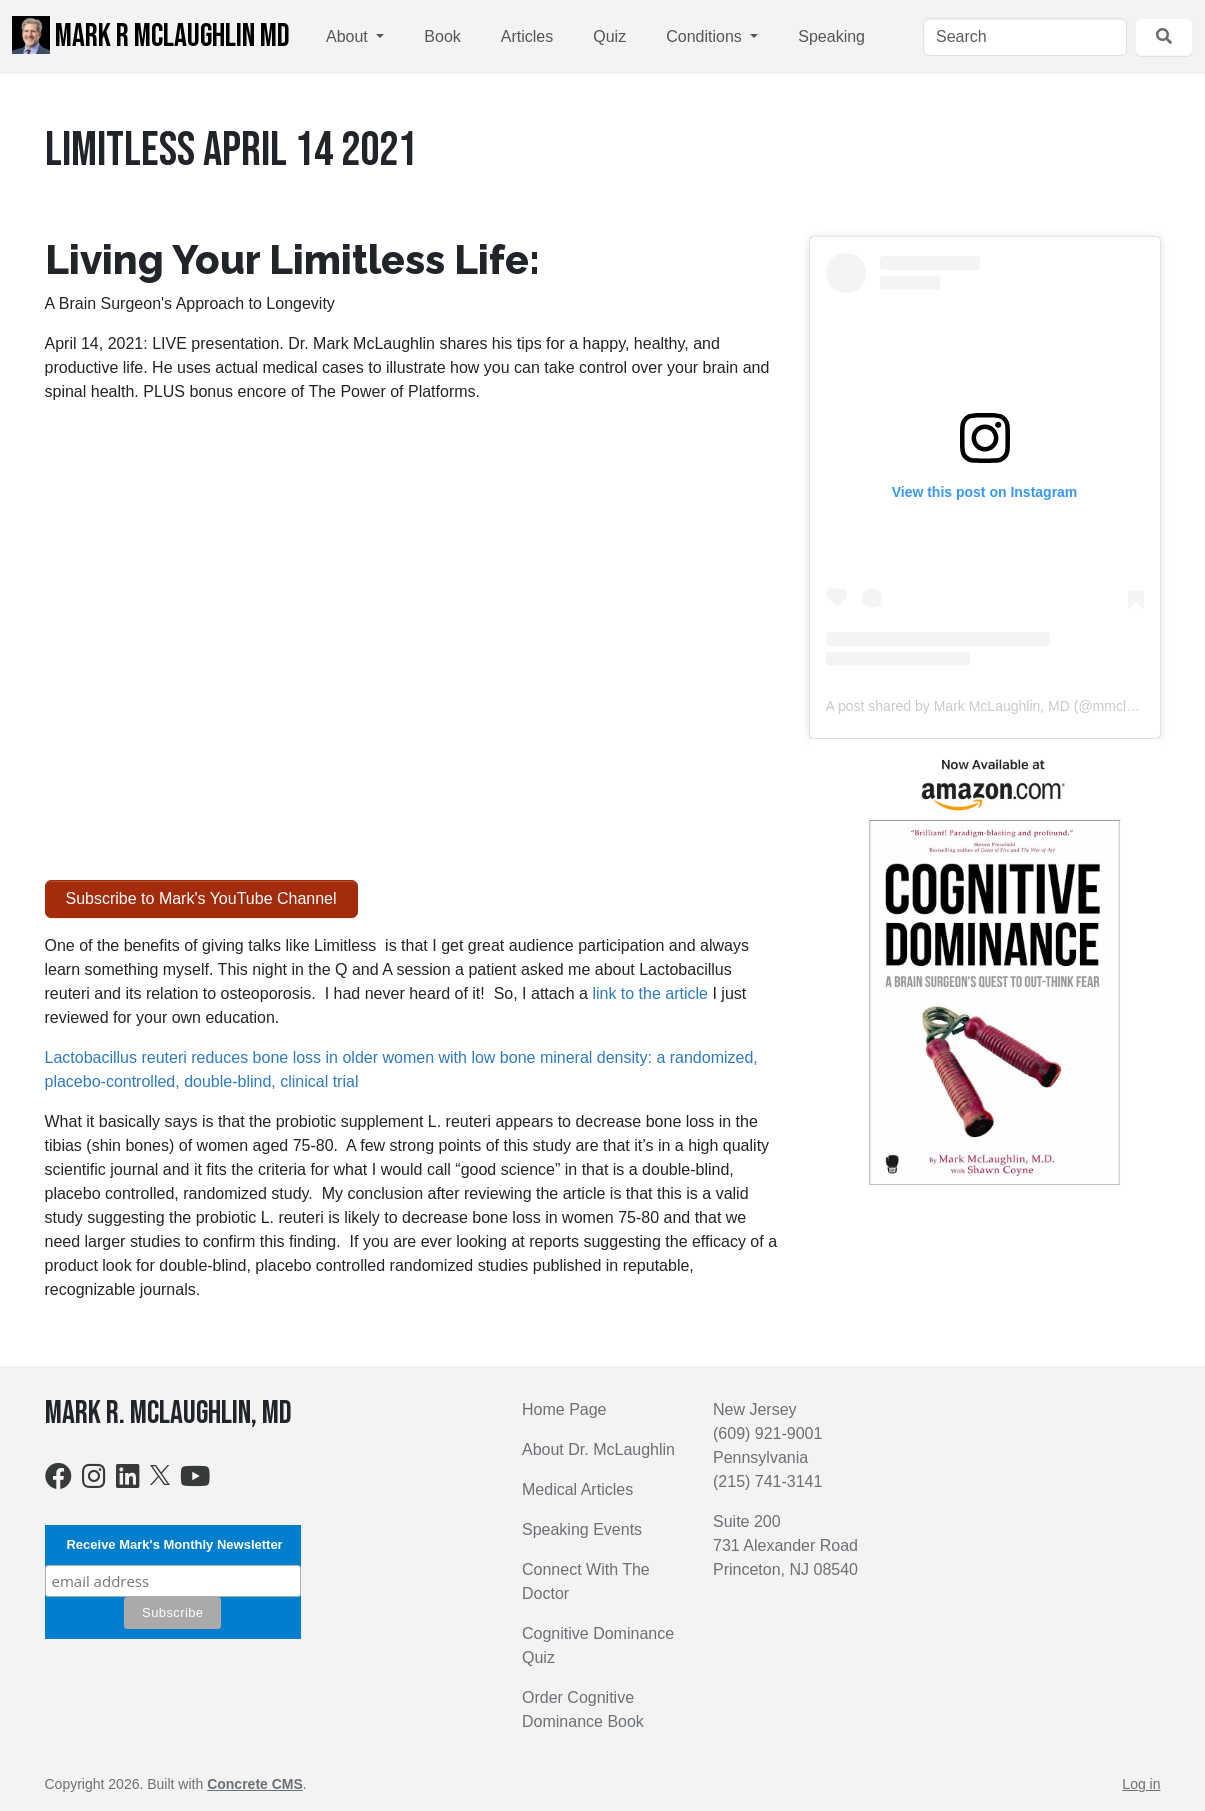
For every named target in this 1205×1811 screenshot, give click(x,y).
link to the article (650, 993)
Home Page (564, 1409)
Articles (527, 36)
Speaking (831, 36)
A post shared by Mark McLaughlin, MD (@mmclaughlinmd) (1011, 706)
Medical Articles (577, 1489)
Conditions (706, 36)
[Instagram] (94, 1480)
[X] (160, 1473)
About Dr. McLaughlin (598, 1449)
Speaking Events (582, 1529)
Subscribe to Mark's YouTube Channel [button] (201, 898)
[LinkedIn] (128, 1480)
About (349, 36)
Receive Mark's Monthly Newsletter (173, 1544)
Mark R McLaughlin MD (151, 36)
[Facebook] (58, 1480)
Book (442, 36)
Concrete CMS (255, 1784)
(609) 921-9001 (767, 1433)
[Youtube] (195, 1480)
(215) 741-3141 (767, 1481)
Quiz (609, 36)
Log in (1141, 1784)
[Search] (1025, 37)
